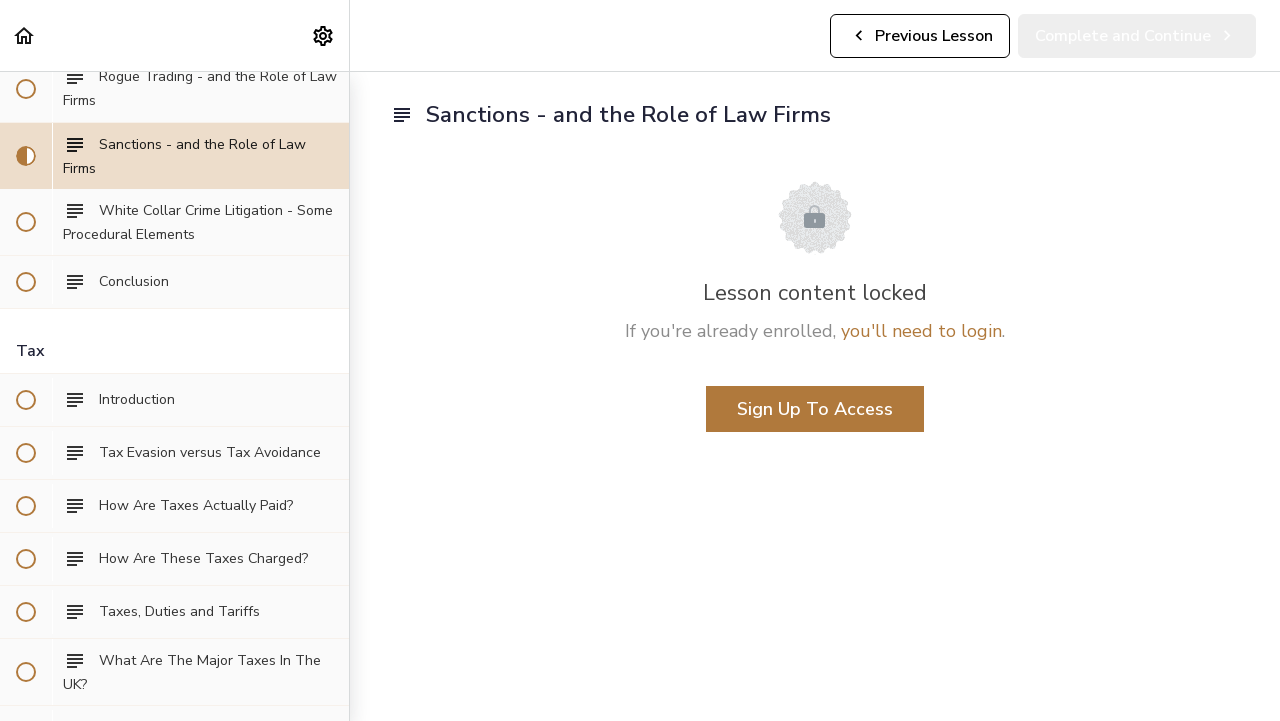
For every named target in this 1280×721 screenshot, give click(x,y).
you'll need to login (921, 331)
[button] (25, 35)
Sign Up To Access (815, 409)
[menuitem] (324, 35)
